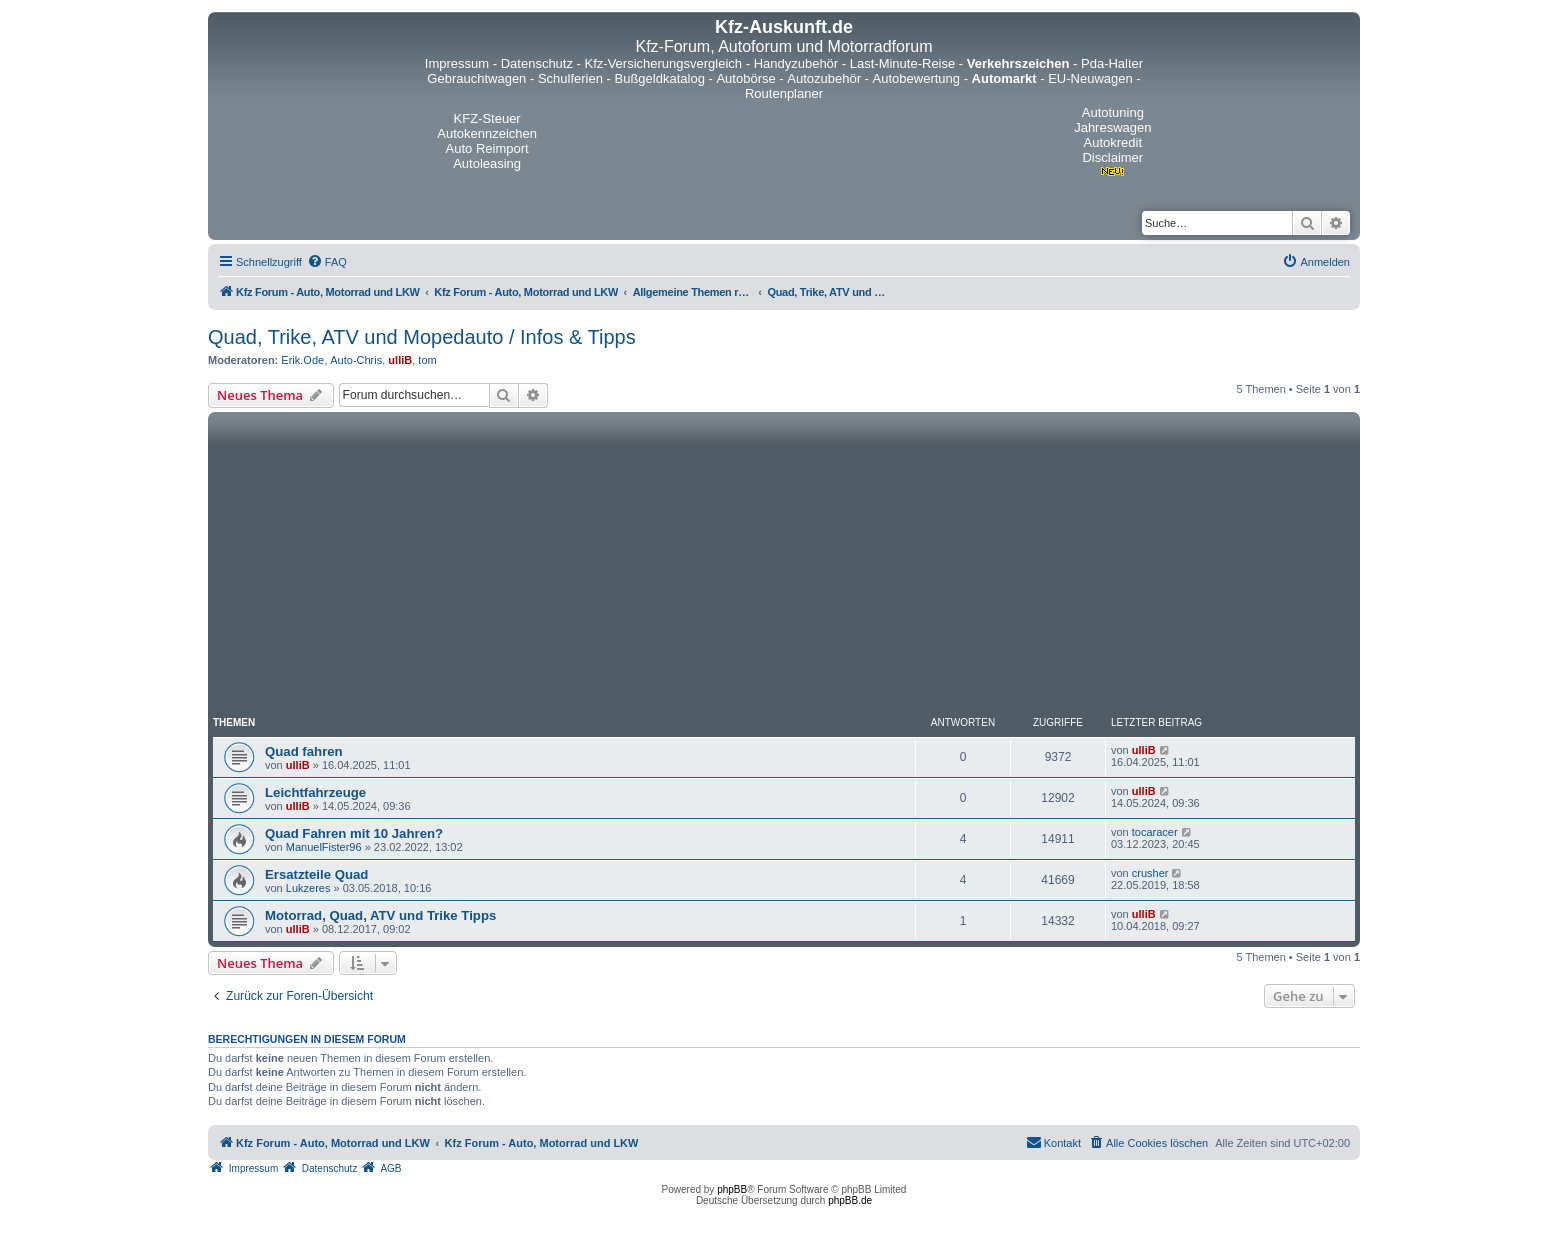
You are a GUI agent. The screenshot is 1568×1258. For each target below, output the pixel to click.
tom (427, 360)
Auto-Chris (356, 360)
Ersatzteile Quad (316, 874)
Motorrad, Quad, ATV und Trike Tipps (380, 915)
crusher (1150, 873)
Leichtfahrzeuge (315, 792)
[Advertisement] (784, 567)
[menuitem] (327, 262)
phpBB (732, 1189)
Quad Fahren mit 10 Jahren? (354, 833)
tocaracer (1155, 832)
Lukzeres (308, 888)
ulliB (400, 360)
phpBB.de (850, 1200)
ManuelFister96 (324, 847)
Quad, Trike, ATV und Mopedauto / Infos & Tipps (422, 337)
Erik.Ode (302, 360)
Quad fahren (304, 751)
